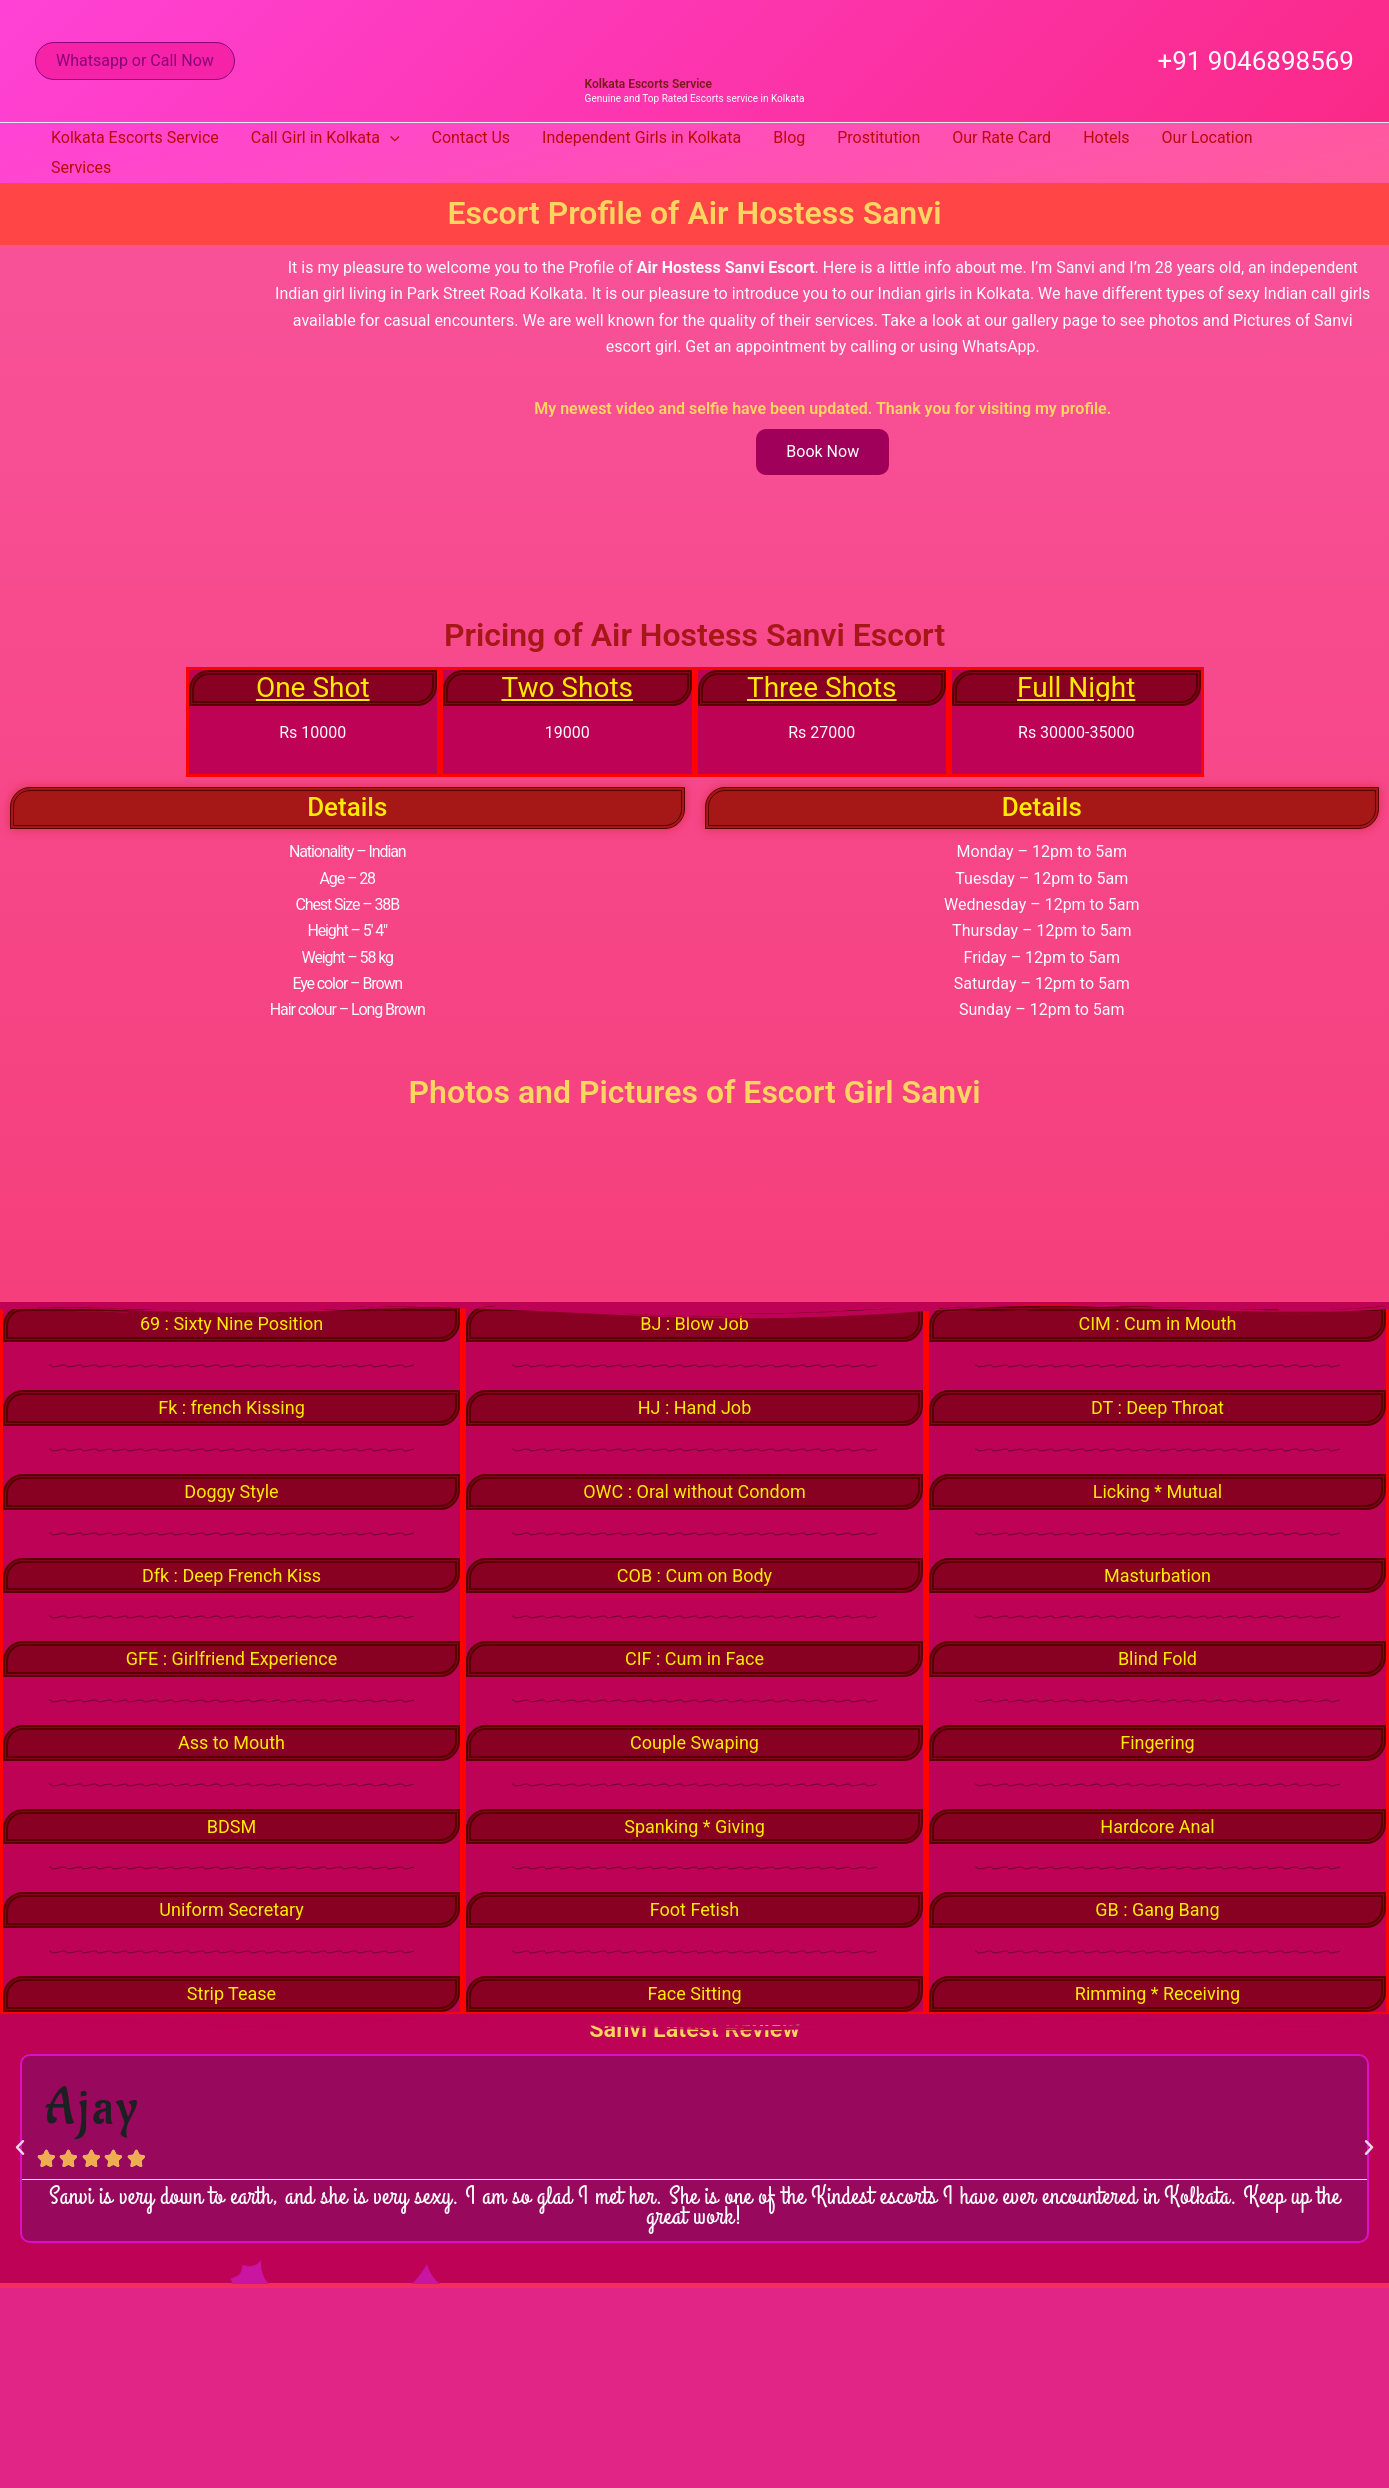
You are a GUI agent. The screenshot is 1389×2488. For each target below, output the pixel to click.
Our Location (1207, 137)
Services (81, 167)
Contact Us (471, 137)
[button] (135, 61)
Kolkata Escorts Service (648, 84)
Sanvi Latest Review (694, 2034)
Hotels (1106, 137)
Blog (789, 137)
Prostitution (878, 137)
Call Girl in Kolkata (325, 138)
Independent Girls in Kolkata (641, 137)
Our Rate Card (1001, 137)
